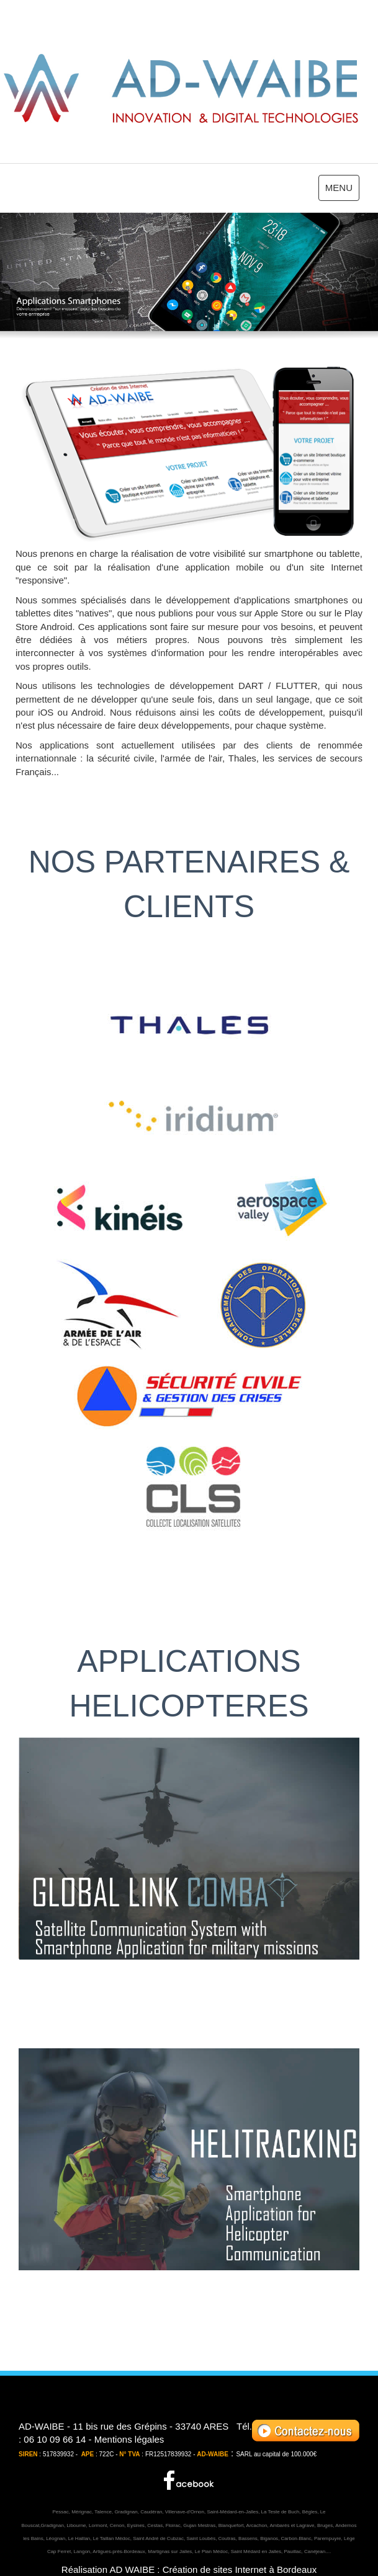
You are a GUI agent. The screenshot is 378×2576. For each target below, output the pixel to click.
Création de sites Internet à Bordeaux (240, 2569)
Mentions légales (129, 2439)
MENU (342, 190)
